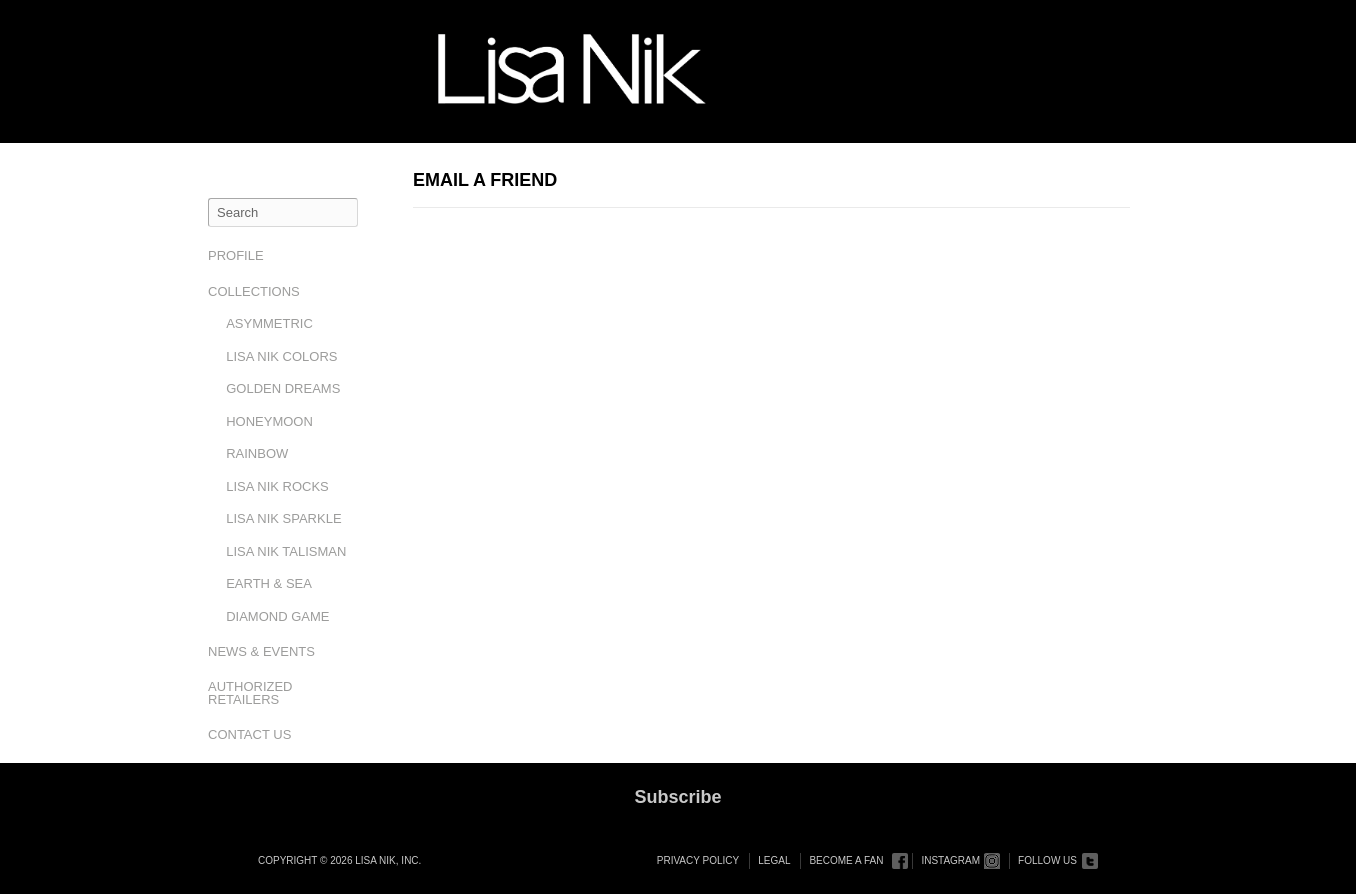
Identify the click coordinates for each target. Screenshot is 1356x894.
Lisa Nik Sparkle (283, 518)
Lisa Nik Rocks (277, 486)
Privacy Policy (698, 860)
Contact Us (249, 734)
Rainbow (257, 453)
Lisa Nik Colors (281, 356)
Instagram (950, 860)
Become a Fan (846, 860)
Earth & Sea (269, 583)
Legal (774, 860)
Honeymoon (269, 421)
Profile (236, 255)
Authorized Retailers (250, 693)
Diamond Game (277, 616)
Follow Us (1047, 860)
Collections (254, 291)
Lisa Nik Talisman (286, 551)
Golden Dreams (283, 388)
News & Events (261, 651)
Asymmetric (269, 323)
